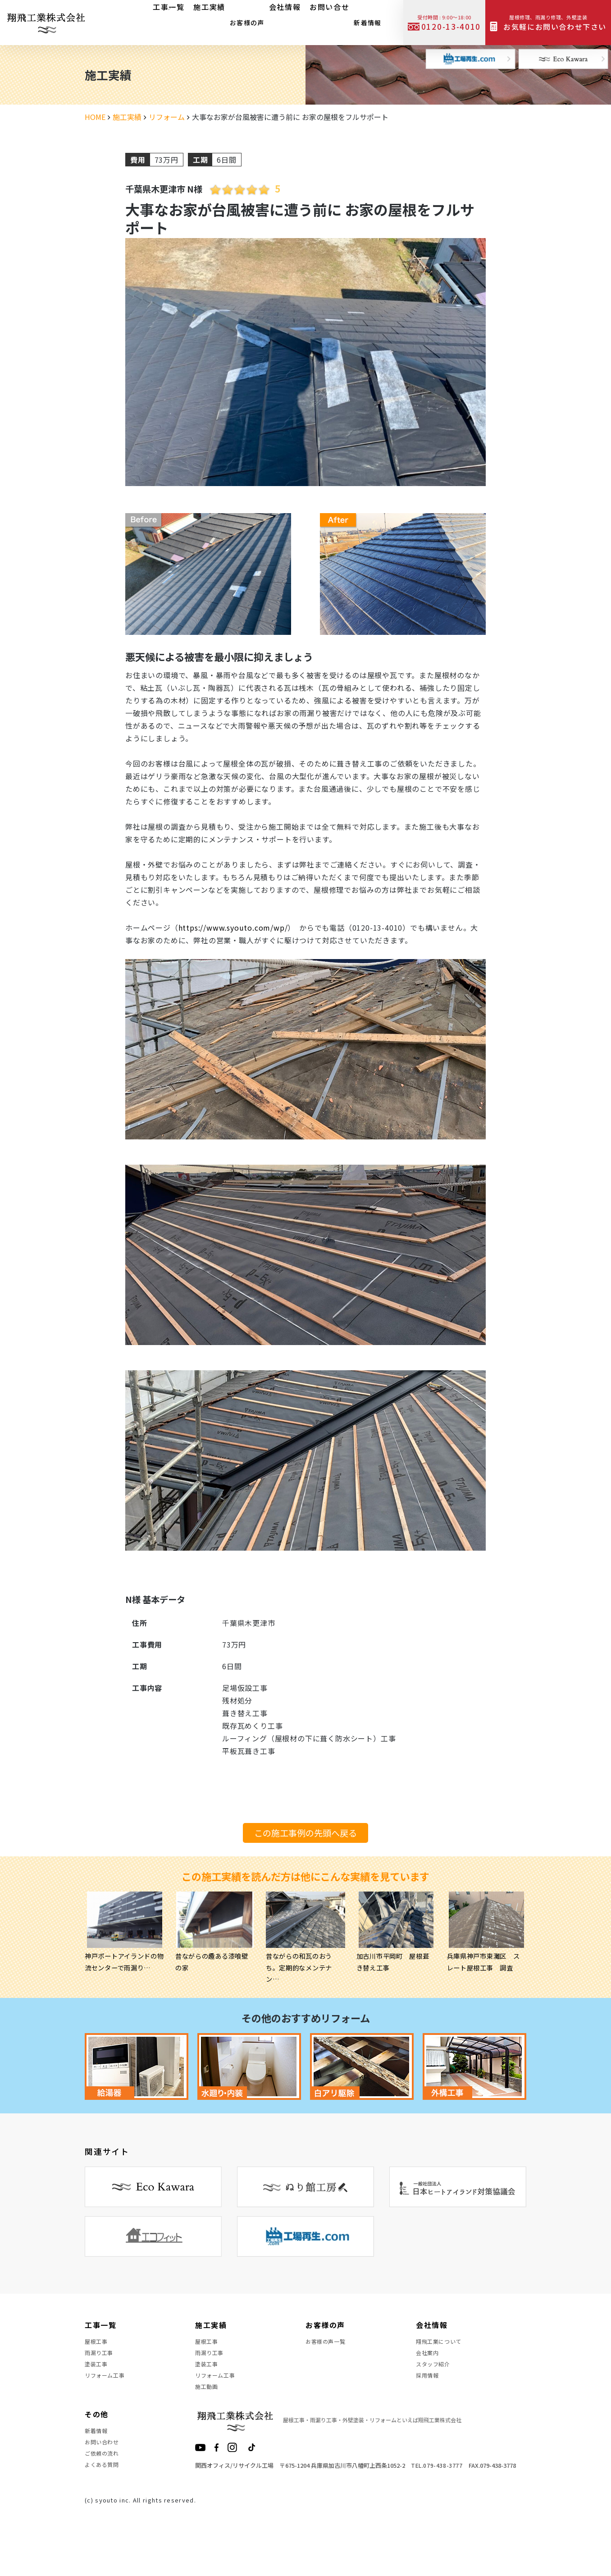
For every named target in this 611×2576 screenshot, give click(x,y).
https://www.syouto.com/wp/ (233, 927)
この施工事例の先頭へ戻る (305, 1833)
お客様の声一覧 (329, 2343)
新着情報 (363, 19)
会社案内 (429, 2360)
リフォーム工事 (108, 2392)
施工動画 (208, 2408)
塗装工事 (98, 2376)
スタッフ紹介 (436, 2376)
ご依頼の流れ (104, 2490)
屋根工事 (98, 2343)
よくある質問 (104, 2506)
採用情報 (429, 2392)
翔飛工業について (442, 2343)
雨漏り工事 (101, 2360)
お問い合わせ (104, 2474)
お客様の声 (242, 19)
